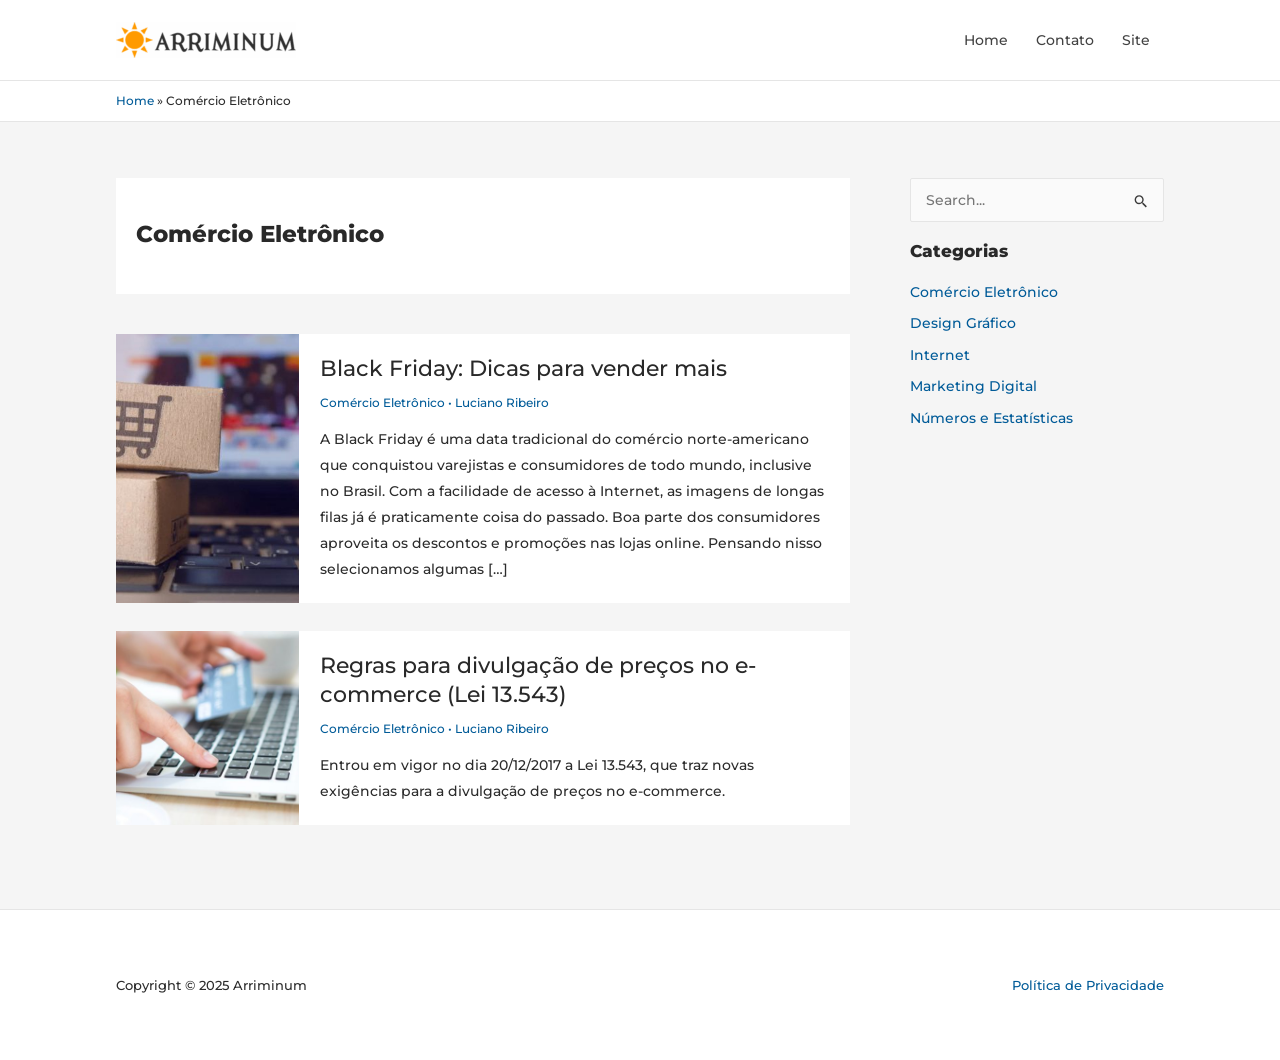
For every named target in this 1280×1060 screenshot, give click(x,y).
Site (1136, 40)
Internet (940, 355)
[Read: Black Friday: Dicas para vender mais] (207, 467)
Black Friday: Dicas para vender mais (523, 368)
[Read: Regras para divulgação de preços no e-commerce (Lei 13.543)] (207, 727)
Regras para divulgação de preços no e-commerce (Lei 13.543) (538, 680)
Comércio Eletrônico (382, 402)
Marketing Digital (973, 386)
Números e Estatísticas (991, 418)
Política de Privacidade (1088, 985)
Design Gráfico (963, 323)
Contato (1065, 40)
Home (986, 40)
